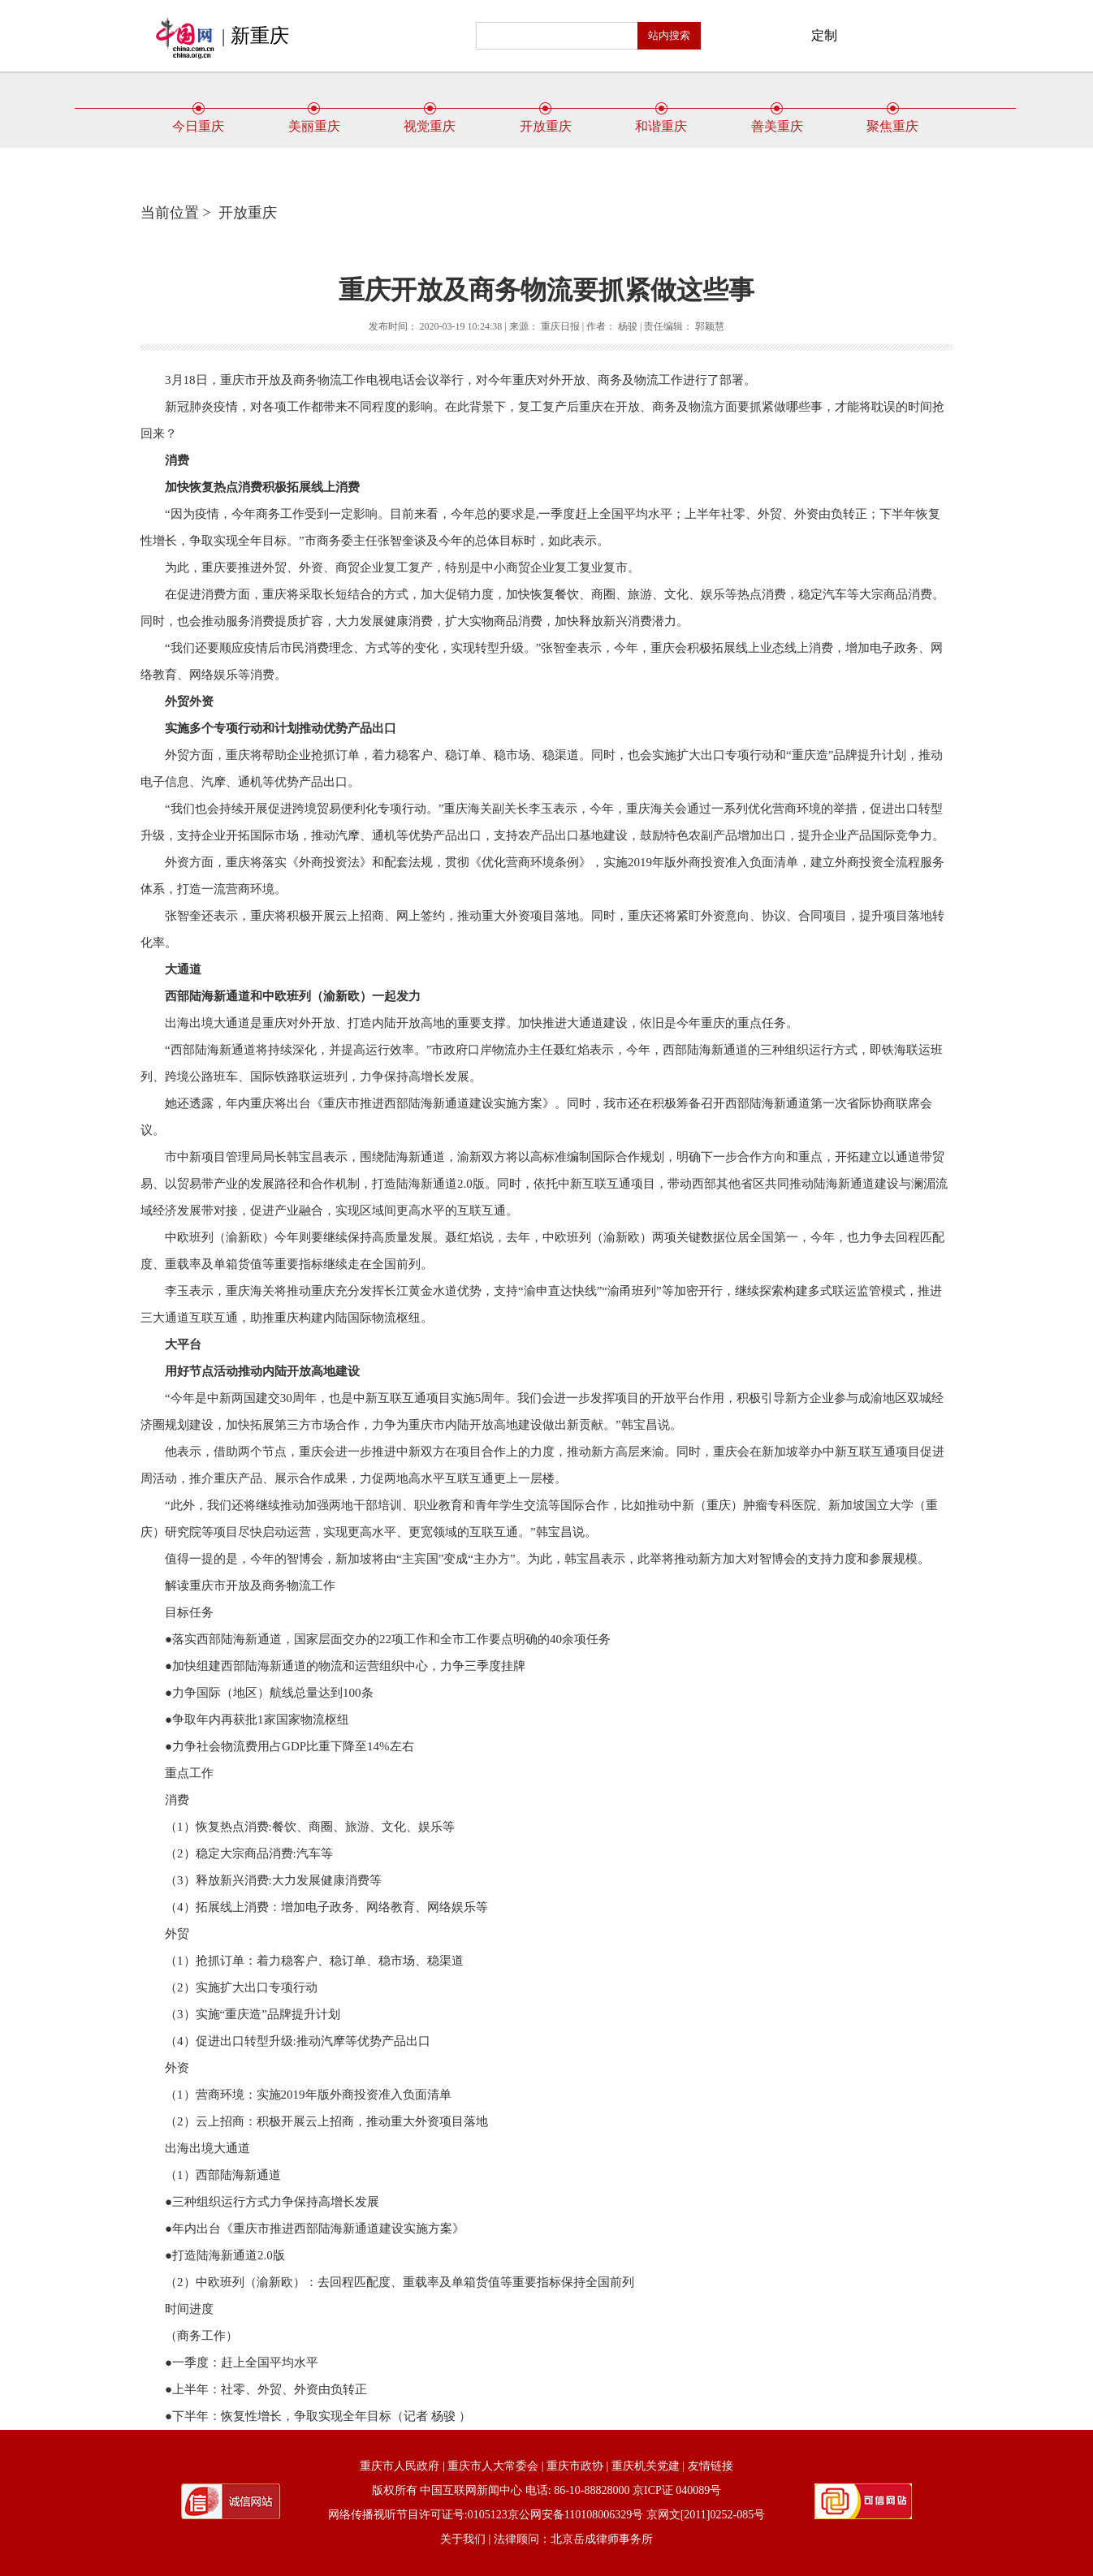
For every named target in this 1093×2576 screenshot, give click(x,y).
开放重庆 (546, 120)
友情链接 (710, 2466)
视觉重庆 (430, 120)
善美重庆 (777, 120)
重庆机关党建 (645, 2466)
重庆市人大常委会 (492, 2466)
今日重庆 (198, 120)
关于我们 (463, 2539)
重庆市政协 (574, 2466)
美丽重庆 (314, 120)
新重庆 (260, 35)
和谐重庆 (661, 120)
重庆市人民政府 (399, 2466)
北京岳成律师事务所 (602, 2539)
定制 (824, 35)
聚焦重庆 (892, 120)
